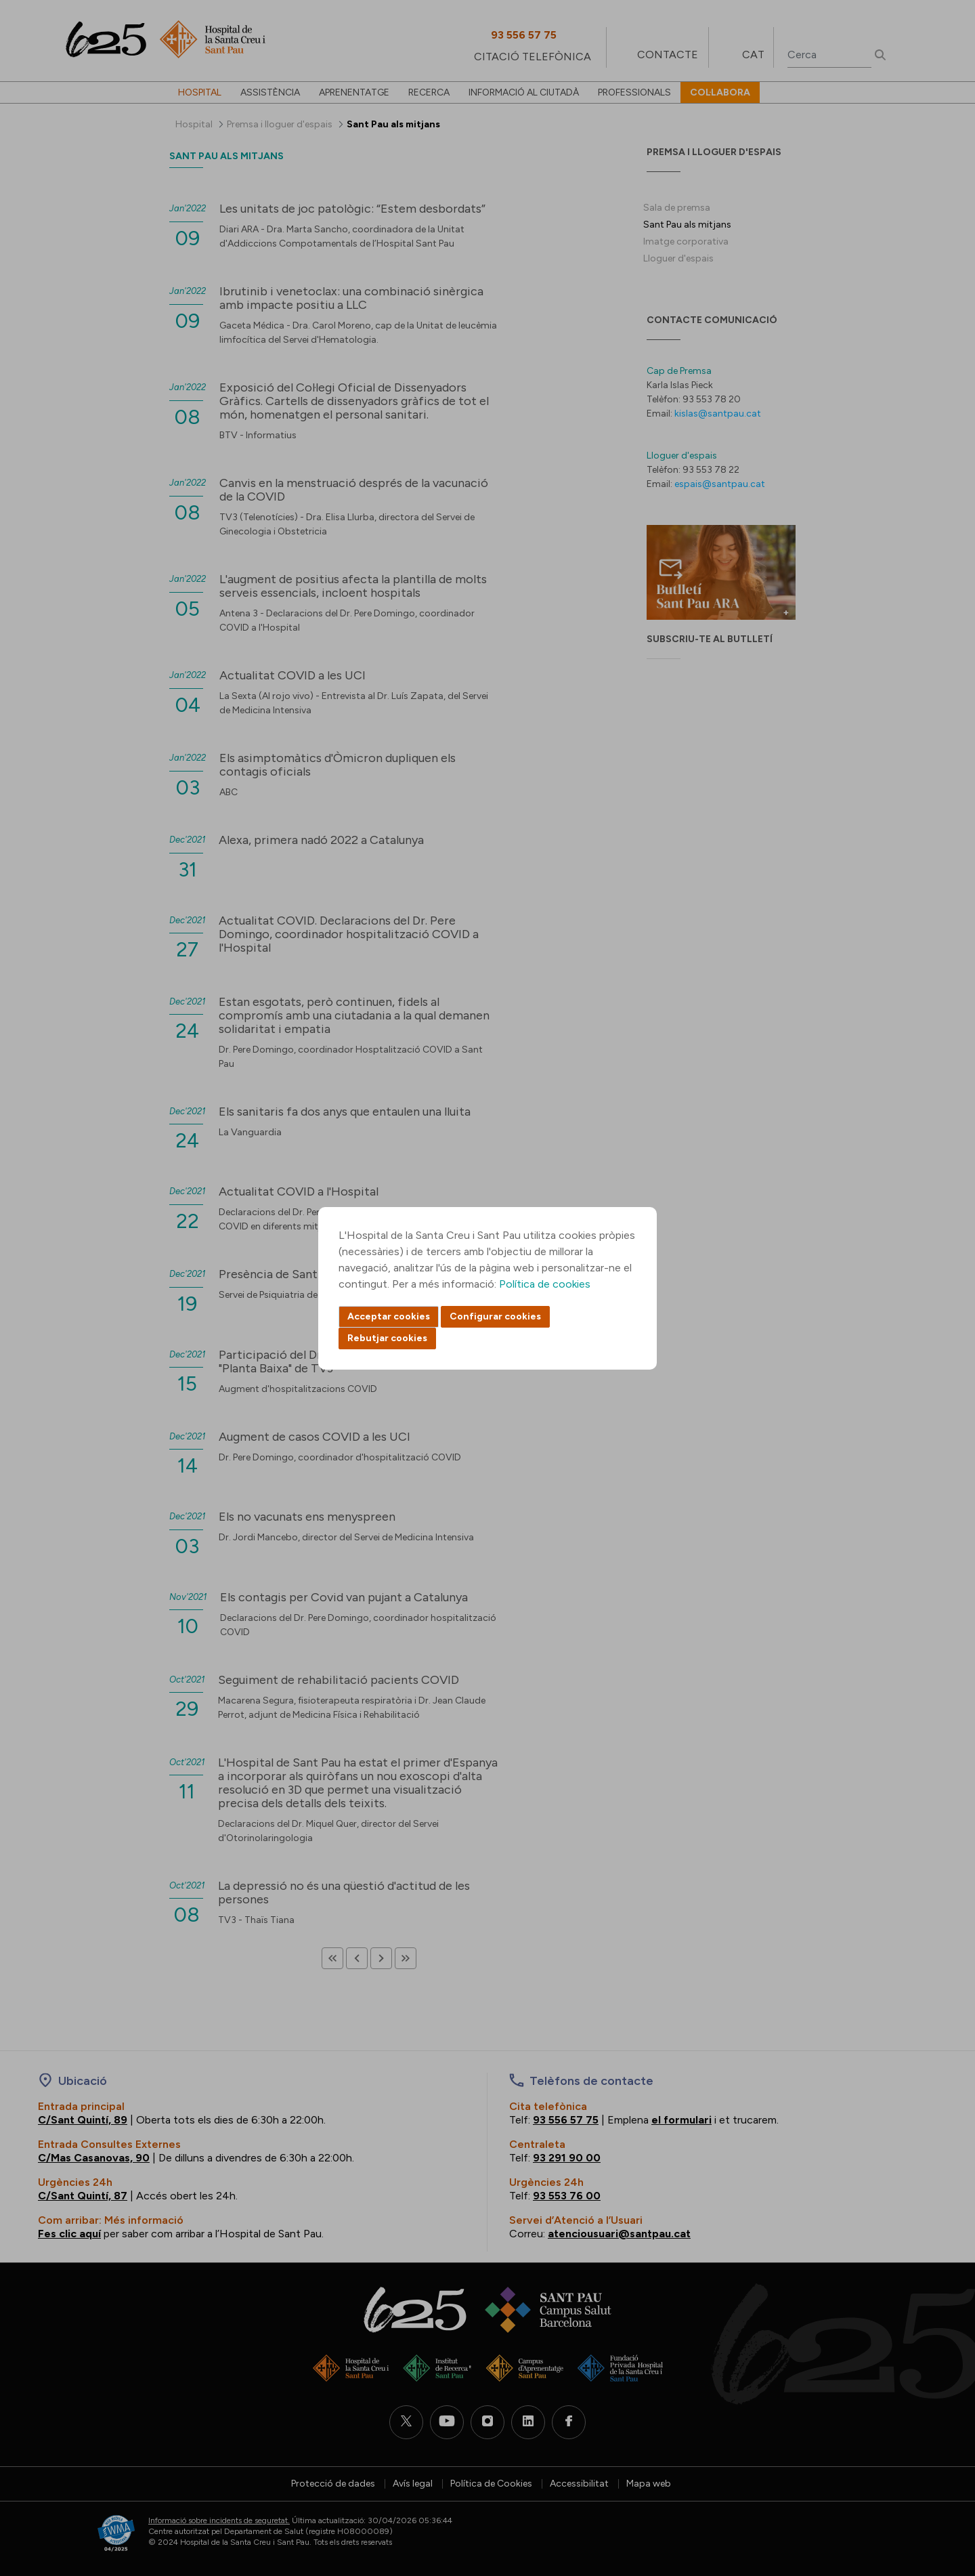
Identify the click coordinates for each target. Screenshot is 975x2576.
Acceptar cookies (388, 1316)
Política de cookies (544, 1284)
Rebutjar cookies (387, 1338)
